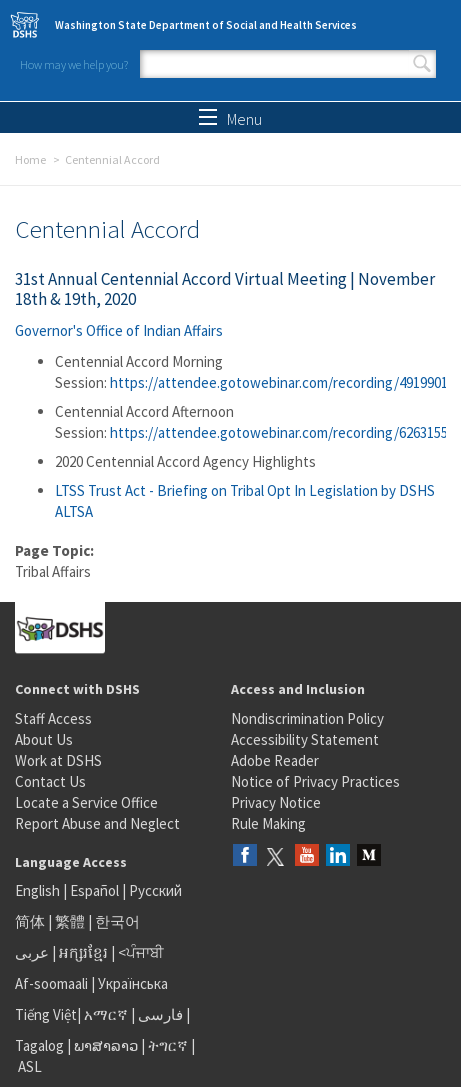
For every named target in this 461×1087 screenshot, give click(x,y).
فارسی (159, 1014)
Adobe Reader (275, 760)
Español (94, 890)
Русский (155, 890)
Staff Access (53, 718)
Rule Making (268, 823)
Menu (230, 119)
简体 (30, 921)
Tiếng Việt (46, 1014)
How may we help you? (74, 64)
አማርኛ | (109, 1014)
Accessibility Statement (305, 739)
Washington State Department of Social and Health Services (206, 25)
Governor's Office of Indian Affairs (119, 330)
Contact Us (50, 781)
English (39, 890)
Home (30, 159)
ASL (30, 1066)
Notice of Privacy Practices (315, 781)
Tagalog (39, 1045)
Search (422, 64)
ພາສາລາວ (106, 1045)
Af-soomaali (51, 983)
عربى (32, 952)
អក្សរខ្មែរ (83, 952)
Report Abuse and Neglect (97, 823)
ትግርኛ (168, 1045)
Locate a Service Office (86, 802)
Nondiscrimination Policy (307, 718)
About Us (44, 739)
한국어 (117, 921)
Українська (133, 983)
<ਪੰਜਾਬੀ (141, 952)
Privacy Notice (276, 802)
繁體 (71, 921)
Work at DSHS (58, 760)
